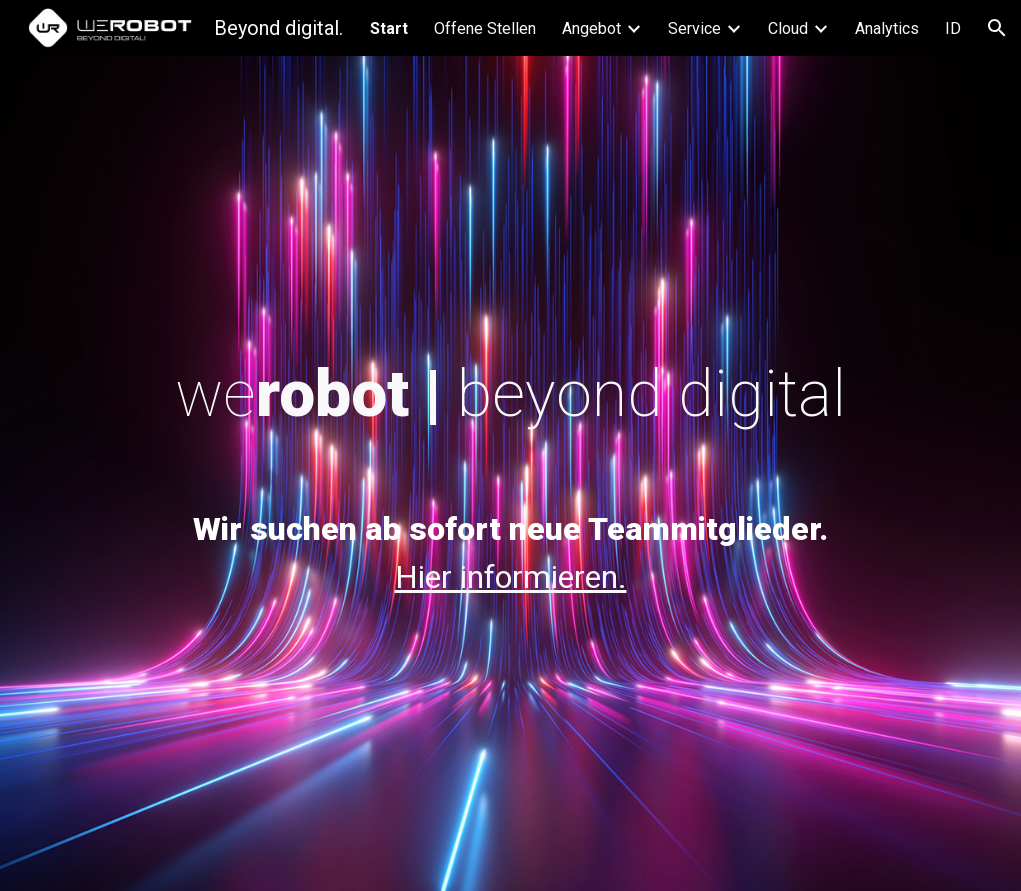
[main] (511, 395)
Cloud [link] (788, 28)
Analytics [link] (887, 28)
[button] (997, 28)
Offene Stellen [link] (485, 28)
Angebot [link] (591, 28)
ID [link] (953, 28)
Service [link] (694, 28)
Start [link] (389, 28)
